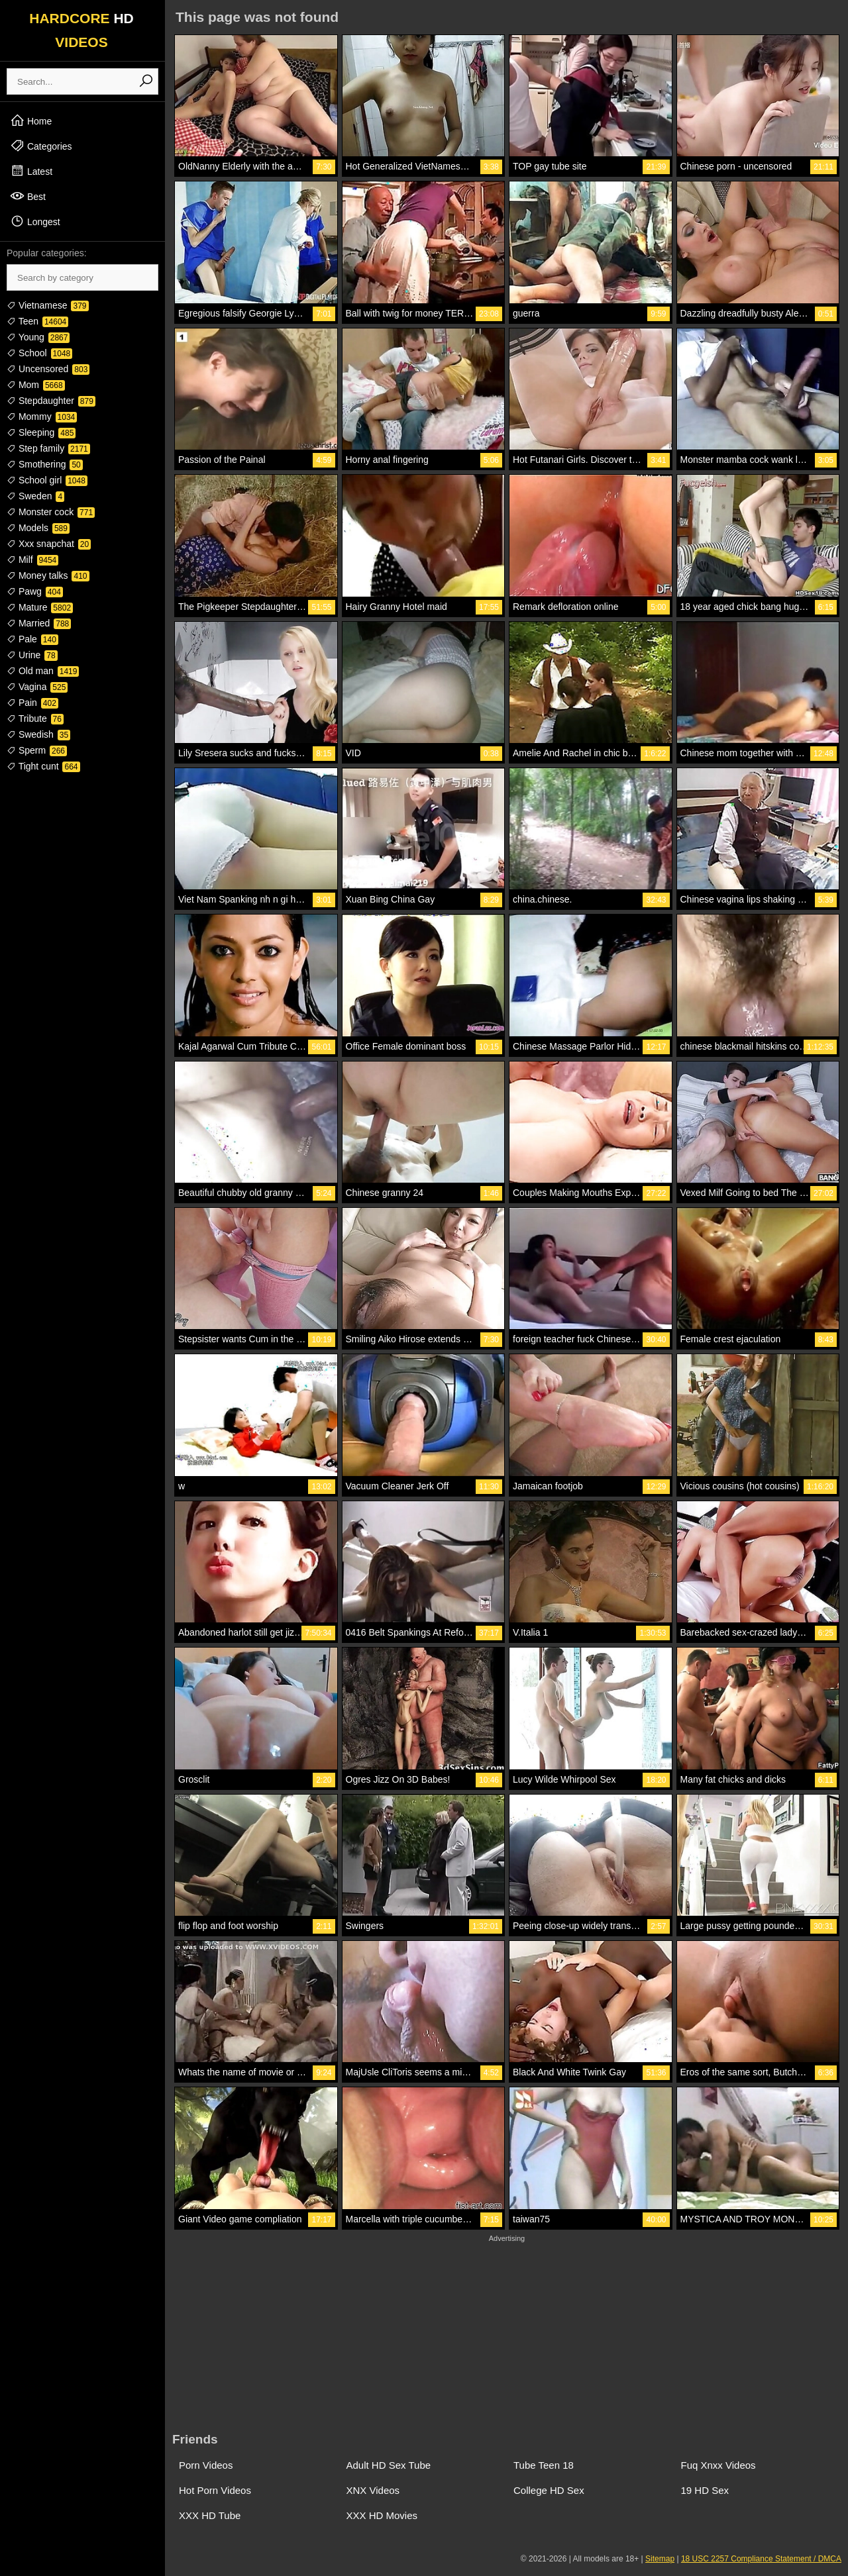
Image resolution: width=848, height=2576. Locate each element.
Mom (36, 384)
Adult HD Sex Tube (388, 2465)
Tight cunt (43, 766)
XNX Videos (373, 2490)
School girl (47, 480)
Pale (32, 639)
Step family (48, 448)
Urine (32, 655)
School (39, 353)
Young (38, 337)
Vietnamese (48, 305)
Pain (32, 702)
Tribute (35, 718)
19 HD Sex (705, 2490)
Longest (35, 221)
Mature (40, 607)
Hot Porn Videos (215, 2490)
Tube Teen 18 (543, 2465)
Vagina (37, 686)
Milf (32, 559)
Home (31, 120)
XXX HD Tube (209, 2515)
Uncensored (48, 369)
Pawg (35, 591)
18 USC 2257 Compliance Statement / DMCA (761, 2558)
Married (39, 623)
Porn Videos (206, 2465)
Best (28, 196)
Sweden (35, 496)
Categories (41, 145)
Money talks (48, 575)
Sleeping (41, 432)
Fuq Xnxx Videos (718, 2465)
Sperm (37, 750)
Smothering (45, 464)
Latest (31, 171)
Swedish (38, 734)
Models (38, 527)
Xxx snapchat (49, 543)
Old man (43, 671)
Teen (37, 321)
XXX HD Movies (382, 2515)
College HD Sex (548, 2490)
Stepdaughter (51, 400)
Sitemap (659, 2558)
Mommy (42, 416)
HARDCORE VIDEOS (81, 30)
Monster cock (51, 512)
